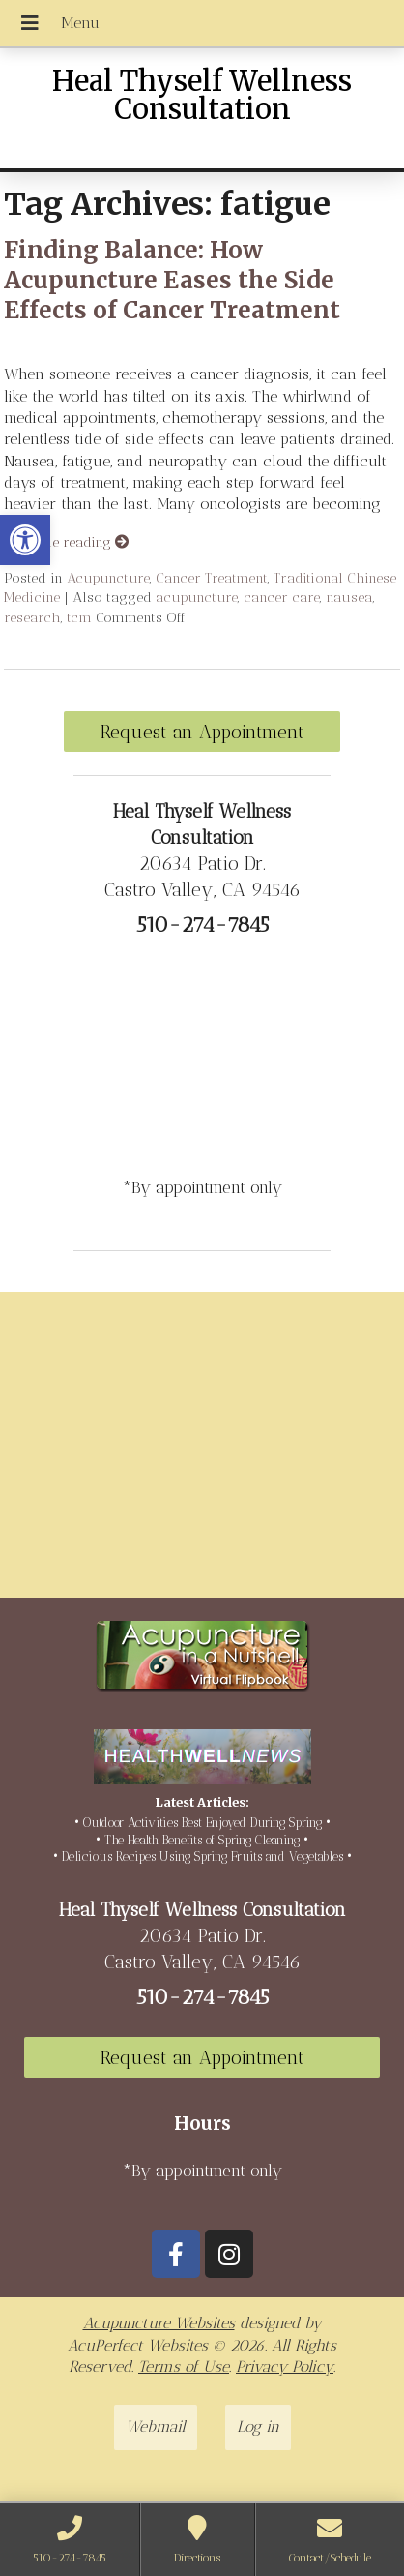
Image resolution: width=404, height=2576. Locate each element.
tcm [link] (79, 617)
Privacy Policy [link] (284, 2366)
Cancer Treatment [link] (212, 577)
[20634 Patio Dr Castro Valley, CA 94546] (202, 1452)
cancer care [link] (282, 597)
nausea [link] (349, 597)
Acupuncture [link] (108, 577)
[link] (25, 540)
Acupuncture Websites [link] (159, 2323)
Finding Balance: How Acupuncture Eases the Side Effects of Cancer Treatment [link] (172, 280)
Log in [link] (258, 2426)
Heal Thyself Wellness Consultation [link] (202, 95)
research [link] (32, 617)
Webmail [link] (156, 2426)
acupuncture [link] (197, 597)
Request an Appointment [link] (202, 732)
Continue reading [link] (66, 542)
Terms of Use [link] (183, 2366)
